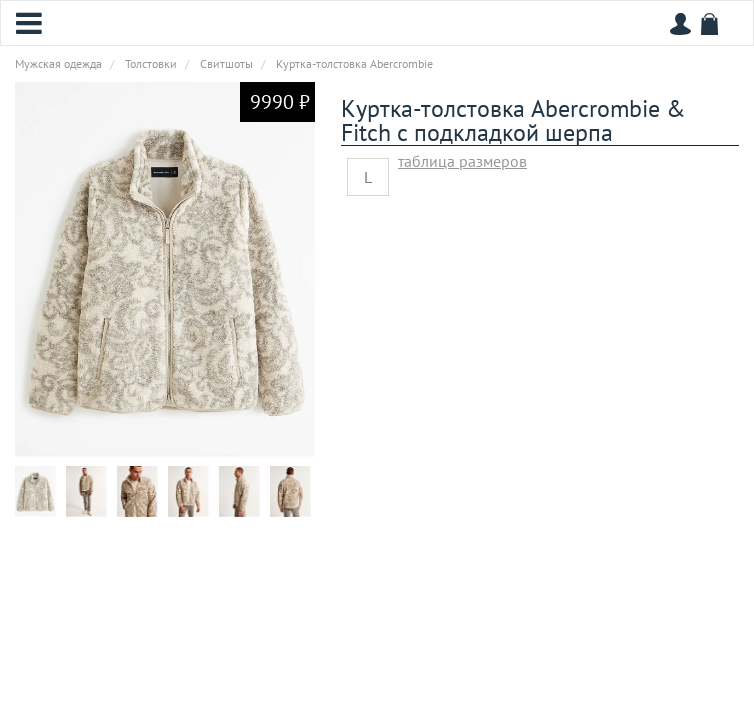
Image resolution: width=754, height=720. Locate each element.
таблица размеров (462, 161)
